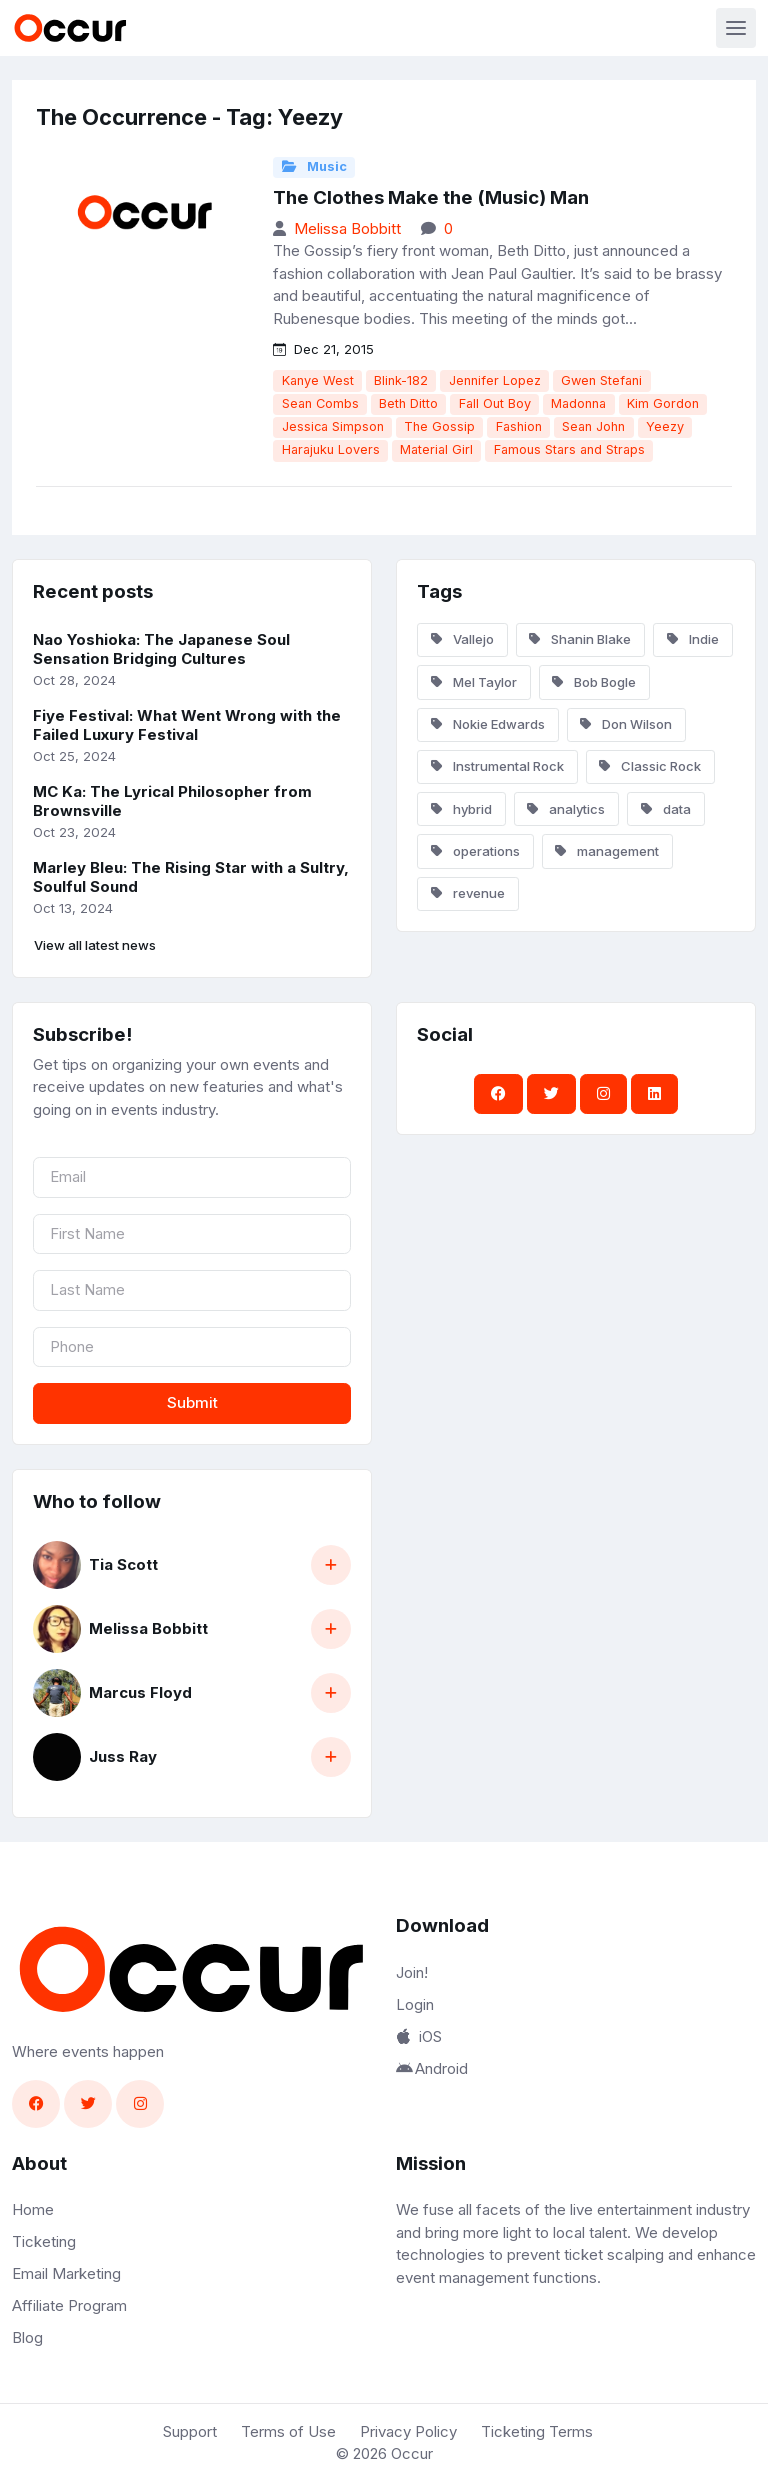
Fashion (519, 426)
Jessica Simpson (333, 426)
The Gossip (439, 426)
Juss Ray (123, 1756)
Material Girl (436, 449)
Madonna (578, 403)
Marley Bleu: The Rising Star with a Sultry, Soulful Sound (191, 877)
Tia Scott (123, 1564)
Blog (27, 2337)
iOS (419, 2036)
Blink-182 (401, 380)
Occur (412, 2453)
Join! (412, 1972)
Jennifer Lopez (495, 380)
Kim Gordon (663, 403)
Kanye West (318, 380)
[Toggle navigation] (736, 28)
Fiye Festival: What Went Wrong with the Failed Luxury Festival (187, 725)
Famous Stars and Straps (569, 449)
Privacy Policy (408, 2431)
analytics (566, 809)
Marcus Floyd (140, 1692)
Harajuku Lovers (331, 449)
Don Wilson (626, 724)
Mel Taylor (474, 682)
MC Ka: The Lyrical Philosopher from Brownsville (172, 801)
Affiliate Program (69, 2305)
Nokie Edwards (488, 724)
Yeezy (665, 426)
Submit (192, 1402)
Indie (693, 639)
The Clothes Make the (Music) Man (431, 197)
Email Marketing (66, 2273)
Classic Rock (650, 766)
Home (33, 2209)
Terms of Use (288, 2431)
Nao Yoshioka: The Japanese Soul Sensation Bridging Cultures (161, 649)
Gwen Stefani (601, 380)
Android (432, 2068)
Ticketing (44, 2241)
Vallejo (462, 639)
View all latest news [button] (95, 945)
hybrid (461, 809)
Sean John (593, 426)
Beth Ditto (408, 403)
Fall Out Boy (495, 403)
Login (415, 2004)
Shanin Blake (580, 639)
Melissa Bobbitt (347, 228)
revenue (468, 893)
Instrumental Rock (497, 766)
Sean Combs (320, 403)
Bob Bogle (594, 682)
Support (190, 2431)
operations (475, 851)
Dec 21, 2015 (323, 349)
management (607, 851)
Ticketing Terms (537, 2431)
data (666, 809)
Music (314, 166)
